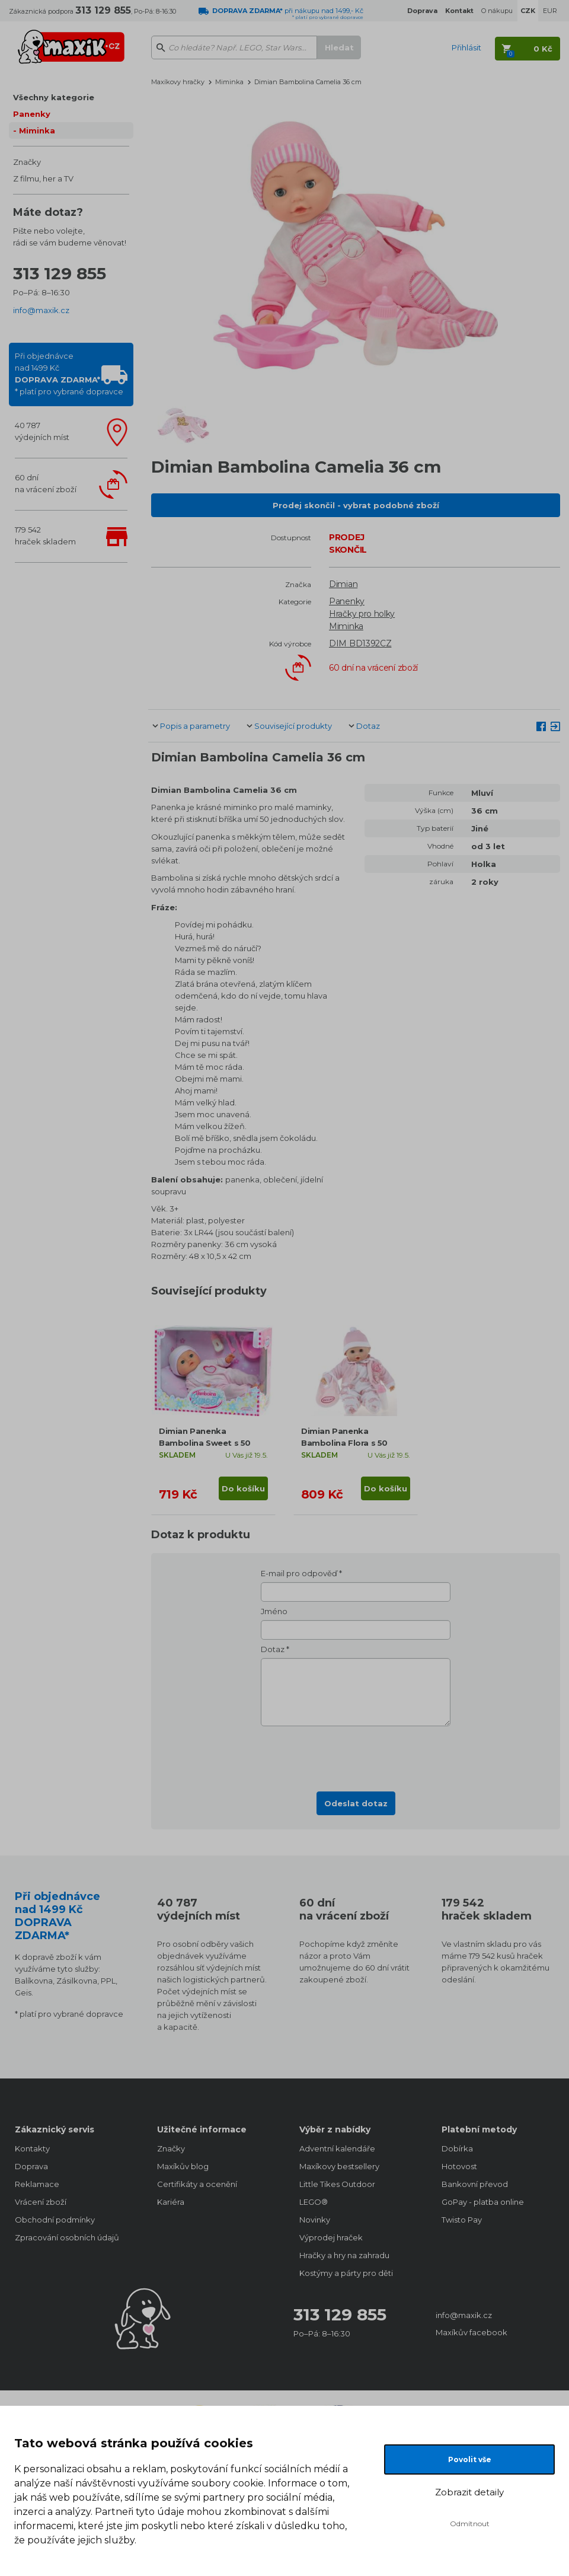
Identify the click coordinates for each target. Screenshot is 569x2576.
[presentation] (356, 1755)
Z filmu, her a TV (43, 178)
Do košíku (243, 1488)
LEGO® (313, 2202)
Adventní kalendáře (337, 2148)
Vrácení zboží (40, 2202)
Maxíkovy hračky (177, 82)
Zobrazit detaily (469, 2492)
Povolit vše (469, 2459)
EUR (550, 11)
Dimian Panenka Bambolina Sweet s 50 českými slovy (205, 1442)
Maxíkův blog (183, 2166)
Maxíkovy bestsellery (339, 2166)
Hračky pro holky (362, 613)
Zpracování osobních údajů (67, 2237)
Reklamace (37, 2184)
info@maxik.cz (41, 310)
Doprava (31, 2166)
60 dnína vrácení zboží (45, 483)
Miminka (37, 130)
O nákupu (497, 11)
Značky (27, 162)
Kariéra (170, 2202)
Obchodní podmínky (55, 2219)
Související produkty (293, 726)
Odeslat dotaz (356, 1803)
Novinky (314, 2219)
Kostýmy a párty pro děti (346, 2273)
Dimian (343, 584)
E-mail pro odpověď (299, 1573)
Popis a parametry (195, 726)
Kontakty (32, 2148)
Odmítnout (470, 2523)
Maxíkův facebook (471, 2332)
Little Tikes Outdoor (337, 2184)
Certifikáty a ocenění (197, 2184)
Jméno (274, 1611)
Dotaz (368, 726)
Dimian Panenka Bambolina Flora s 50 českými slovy (344, 1442)
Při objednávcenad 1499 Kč (69, 373)
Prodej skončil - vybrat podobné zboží (356, 505)
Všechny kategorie (53, 97)
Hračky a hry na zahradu (344, 2255)
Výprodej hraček (331, 2237)
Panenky (31, 114)
